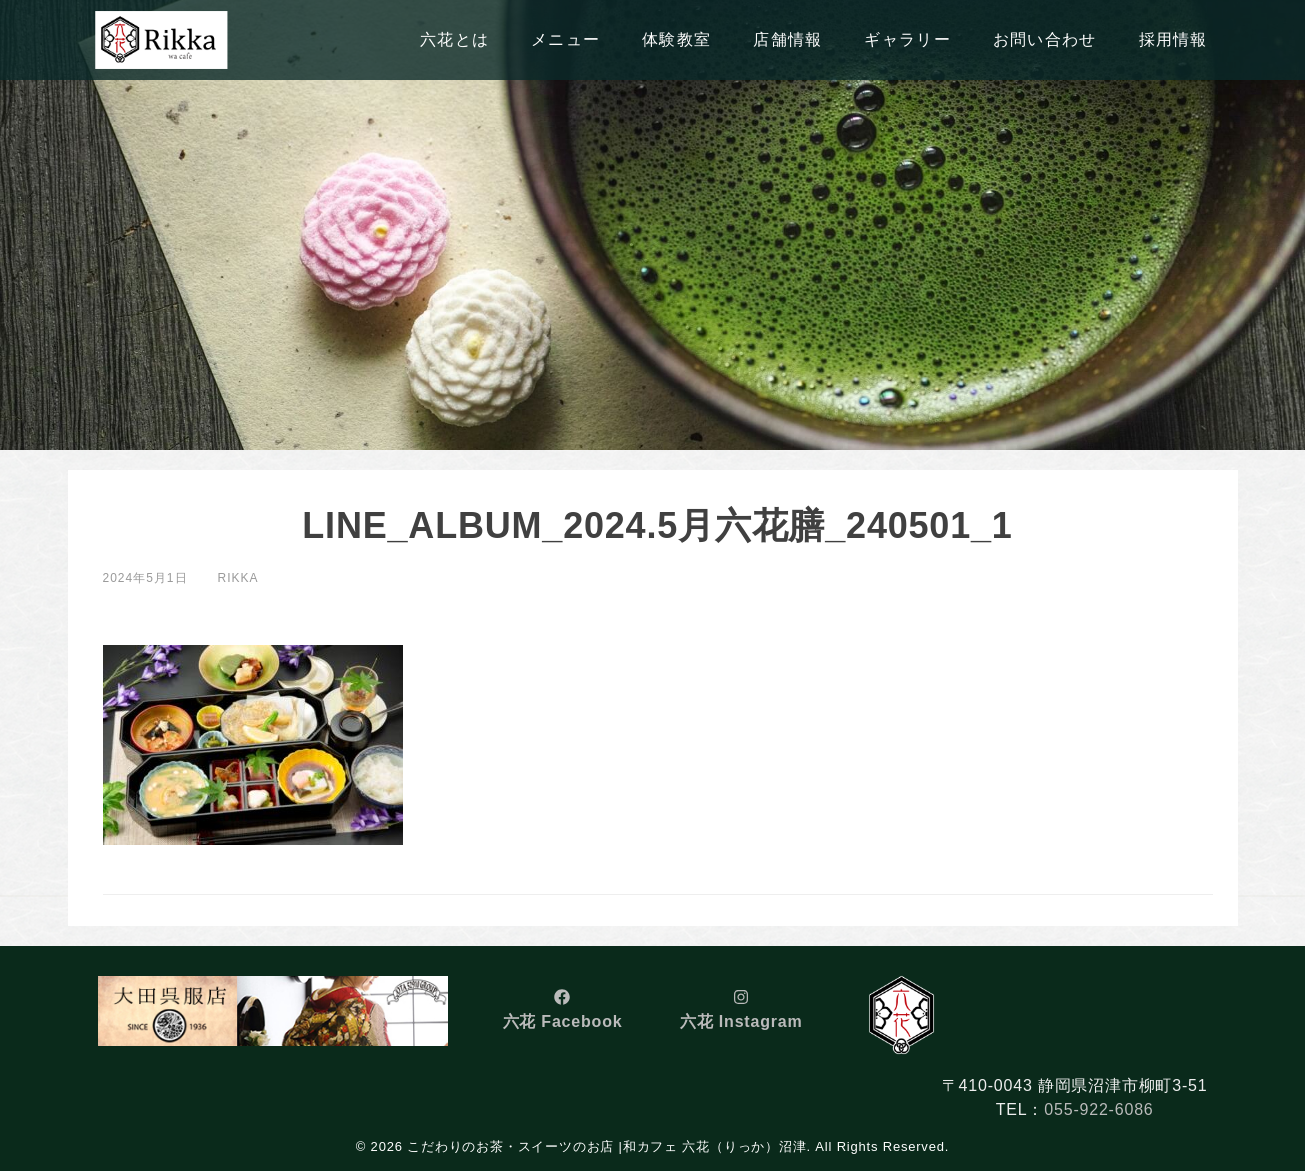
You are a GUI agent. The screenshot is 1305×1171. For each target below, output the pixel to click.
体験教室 (676, 39)
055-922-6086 (1098, 1109)
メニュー (565, 39)
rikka (238, 578)
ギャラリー (907, 39)
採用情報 (1173, 39)
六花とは (454, 39)
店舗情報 (787, 39)
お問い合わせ (1045, 39)
